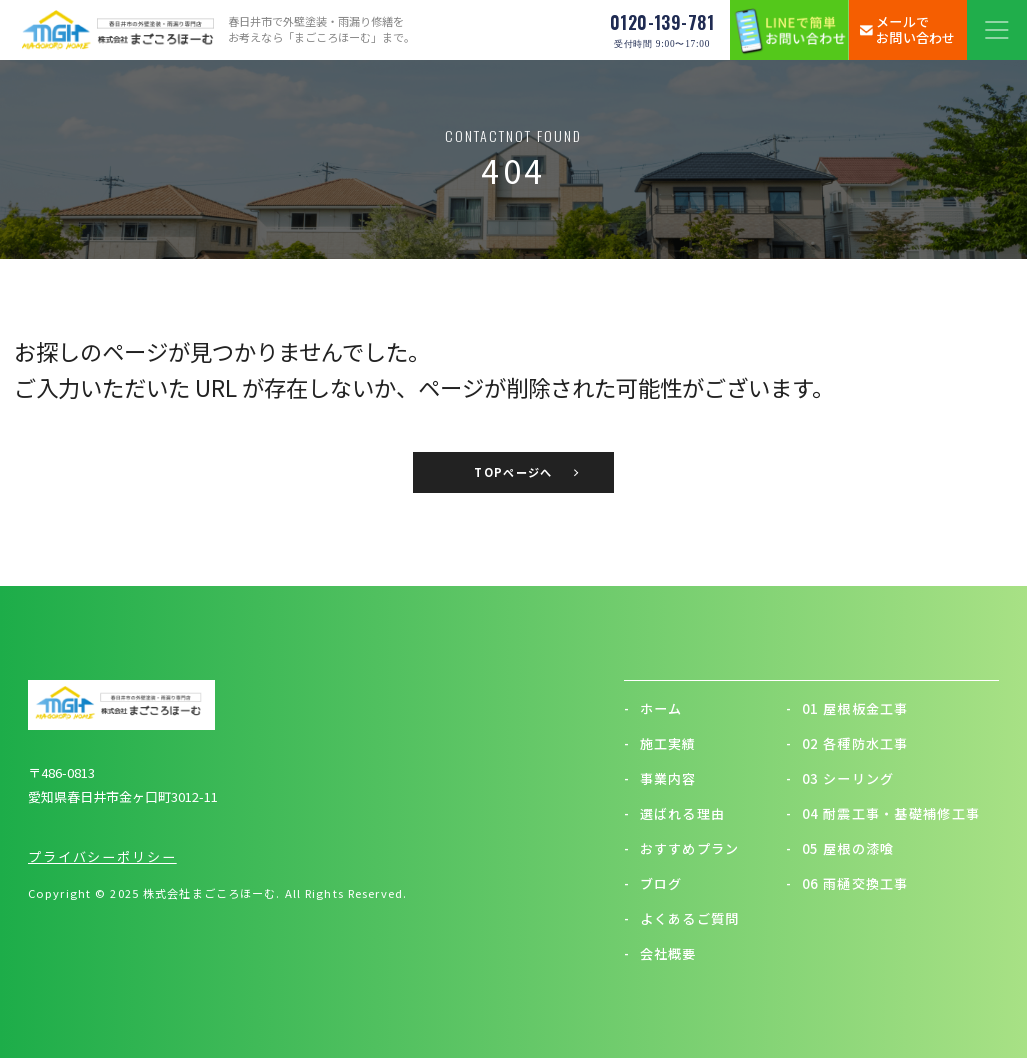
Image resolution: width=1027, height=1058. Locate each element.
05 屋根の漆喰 (840, 848)
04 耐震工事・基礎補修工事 (883, 813)
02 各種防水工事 (847, 743)
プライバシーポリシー (102, 856)
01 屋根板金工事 (847, 708)
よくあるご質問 (682, 918)
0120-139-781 (662, 30)
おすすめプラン (682, 848)
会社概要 (660, 953)
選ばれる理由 (674, 813)
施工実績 (660, 743)
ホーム (653, 708)
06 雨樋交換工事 (847, 883)
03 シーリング (840, 778)
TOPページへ (513, 472)
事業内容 (660, 778)
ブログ (653, 883)
